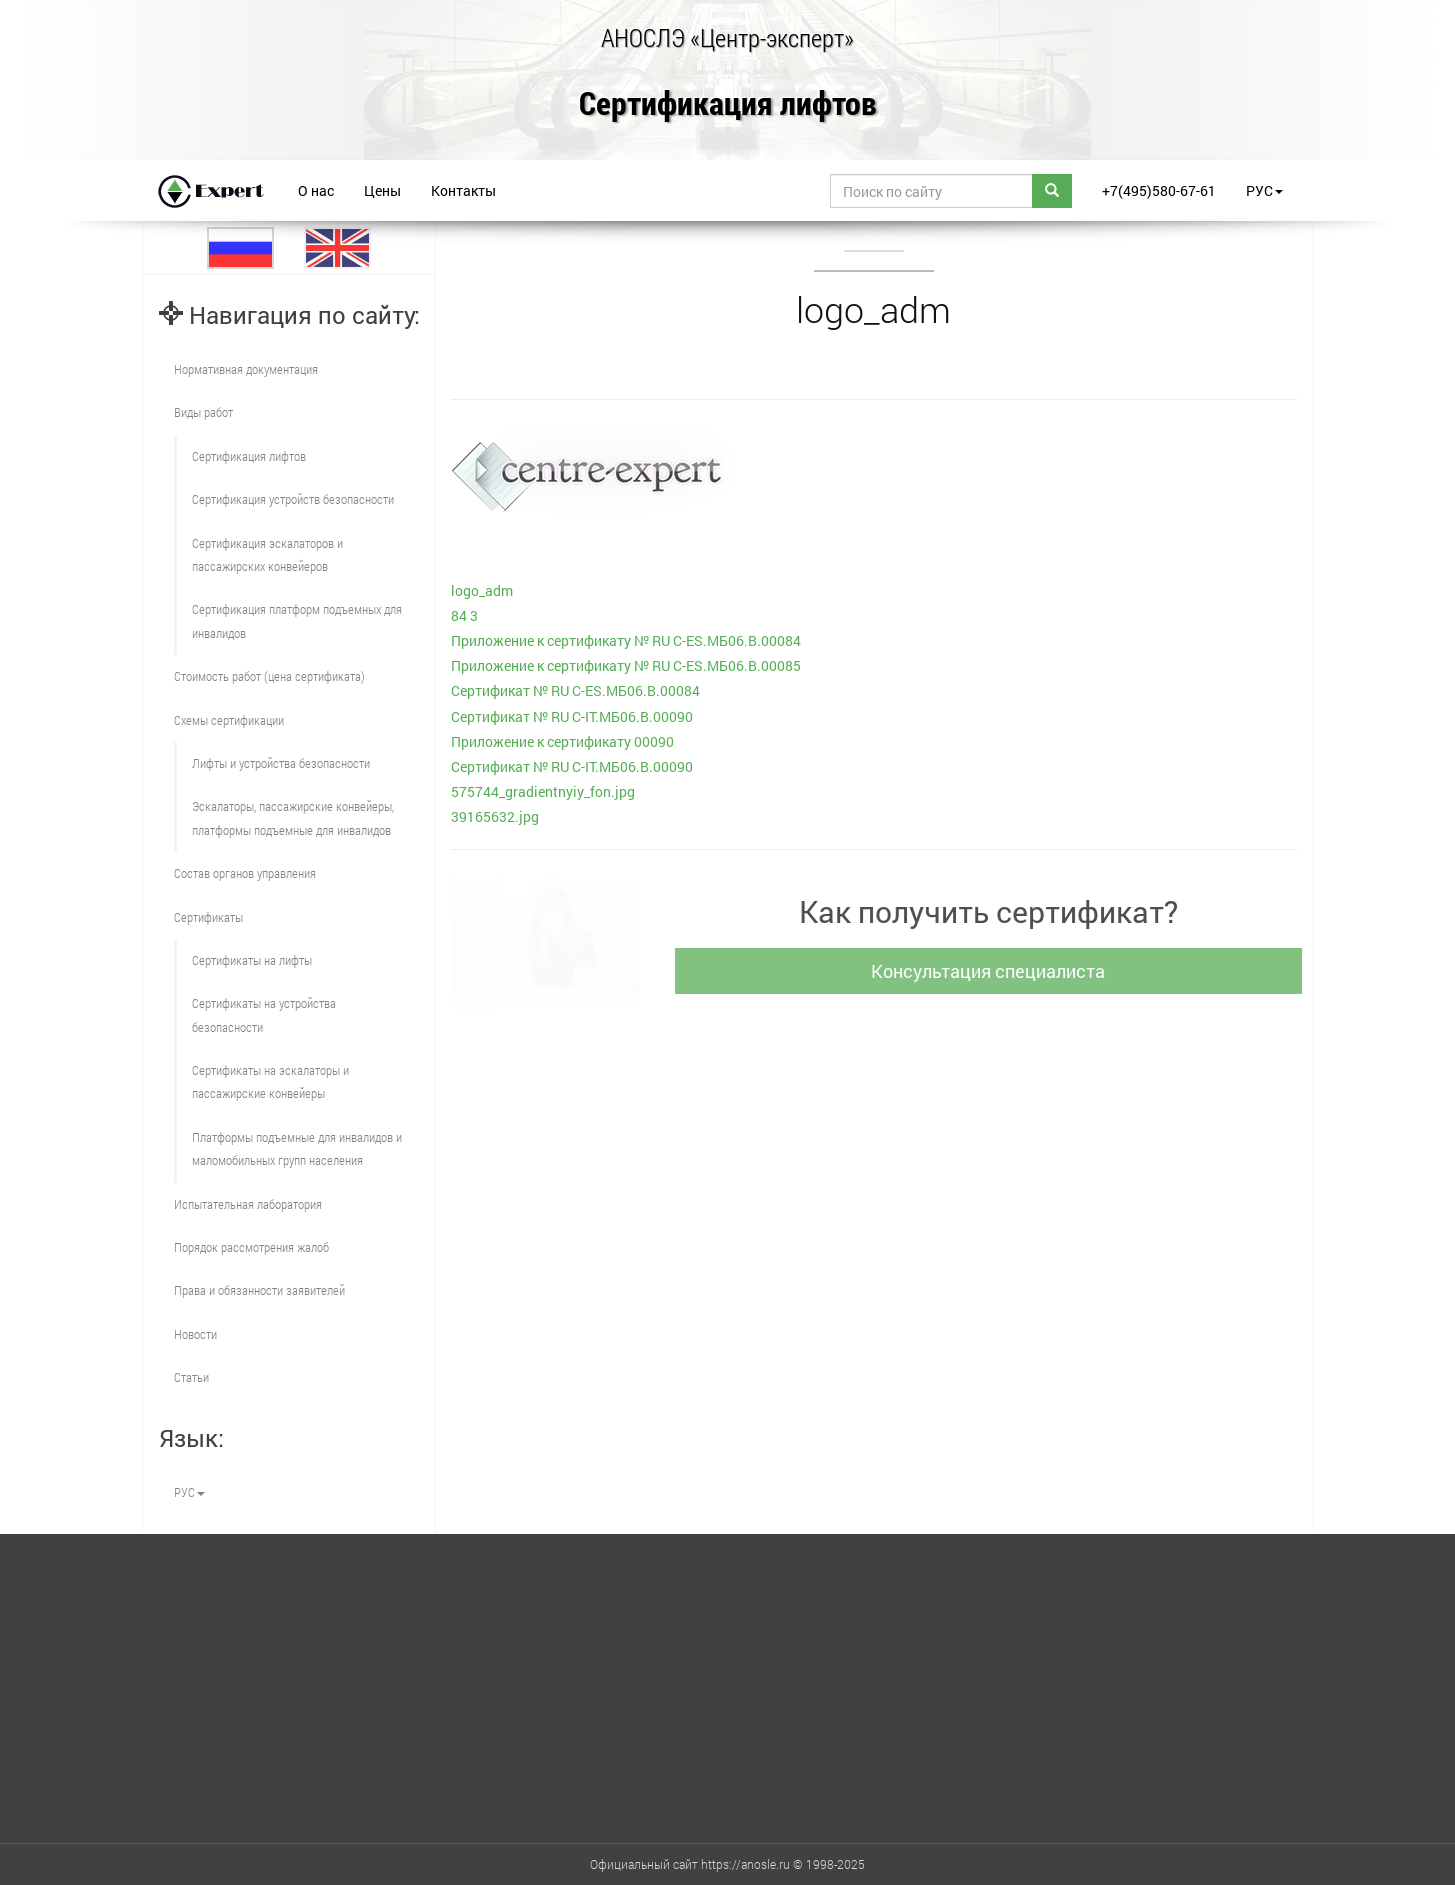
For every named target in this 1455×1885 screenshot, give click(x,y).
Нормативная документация (246, 369)
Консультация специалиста (993, 971)
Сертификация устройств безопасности (293, 499)
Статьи (191, 1377)
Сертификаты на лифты (252, 960)
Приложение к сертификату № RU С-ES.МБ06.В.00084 (626, 640)
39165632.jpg (495, 816)
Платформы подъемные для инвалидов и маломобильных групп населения (297, 1148)
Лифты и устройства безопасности (281, 763)
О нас (316, 190)
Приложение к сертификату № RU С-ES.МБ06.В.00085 (626, 665)
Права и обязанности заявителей (259, 1290)
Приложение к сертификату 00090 (562, 741)
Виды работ (203, 412)
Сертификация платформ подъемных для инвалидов (297, 620)
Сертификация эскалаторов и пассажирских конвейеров (267, 554)
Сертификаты (208, 917)
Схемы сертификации (229, 720)
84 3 (464, 615)
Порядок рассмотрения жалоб (251, 1247)
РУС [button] (1264, 190)
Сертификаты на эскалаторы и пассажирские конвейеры (270, 1081)
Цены (382, 190)
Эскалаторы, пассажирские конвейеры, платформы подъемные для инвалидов (293, 817)
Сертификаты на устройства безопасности (264, 1014)
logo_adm (482, 590)
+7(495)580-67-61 (1159, 190)
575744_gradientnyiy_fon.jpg (543, 791)
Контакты (463, 190)
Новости (195, 1334)
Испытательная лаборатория (248, 1204)
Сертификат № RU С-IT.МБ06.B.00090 (572, 716)
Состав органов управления (245, 873)
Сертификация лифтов (728, 104)
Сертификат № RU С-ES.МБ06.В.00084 (575, 690)
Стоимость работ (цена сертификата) (269, 676)
